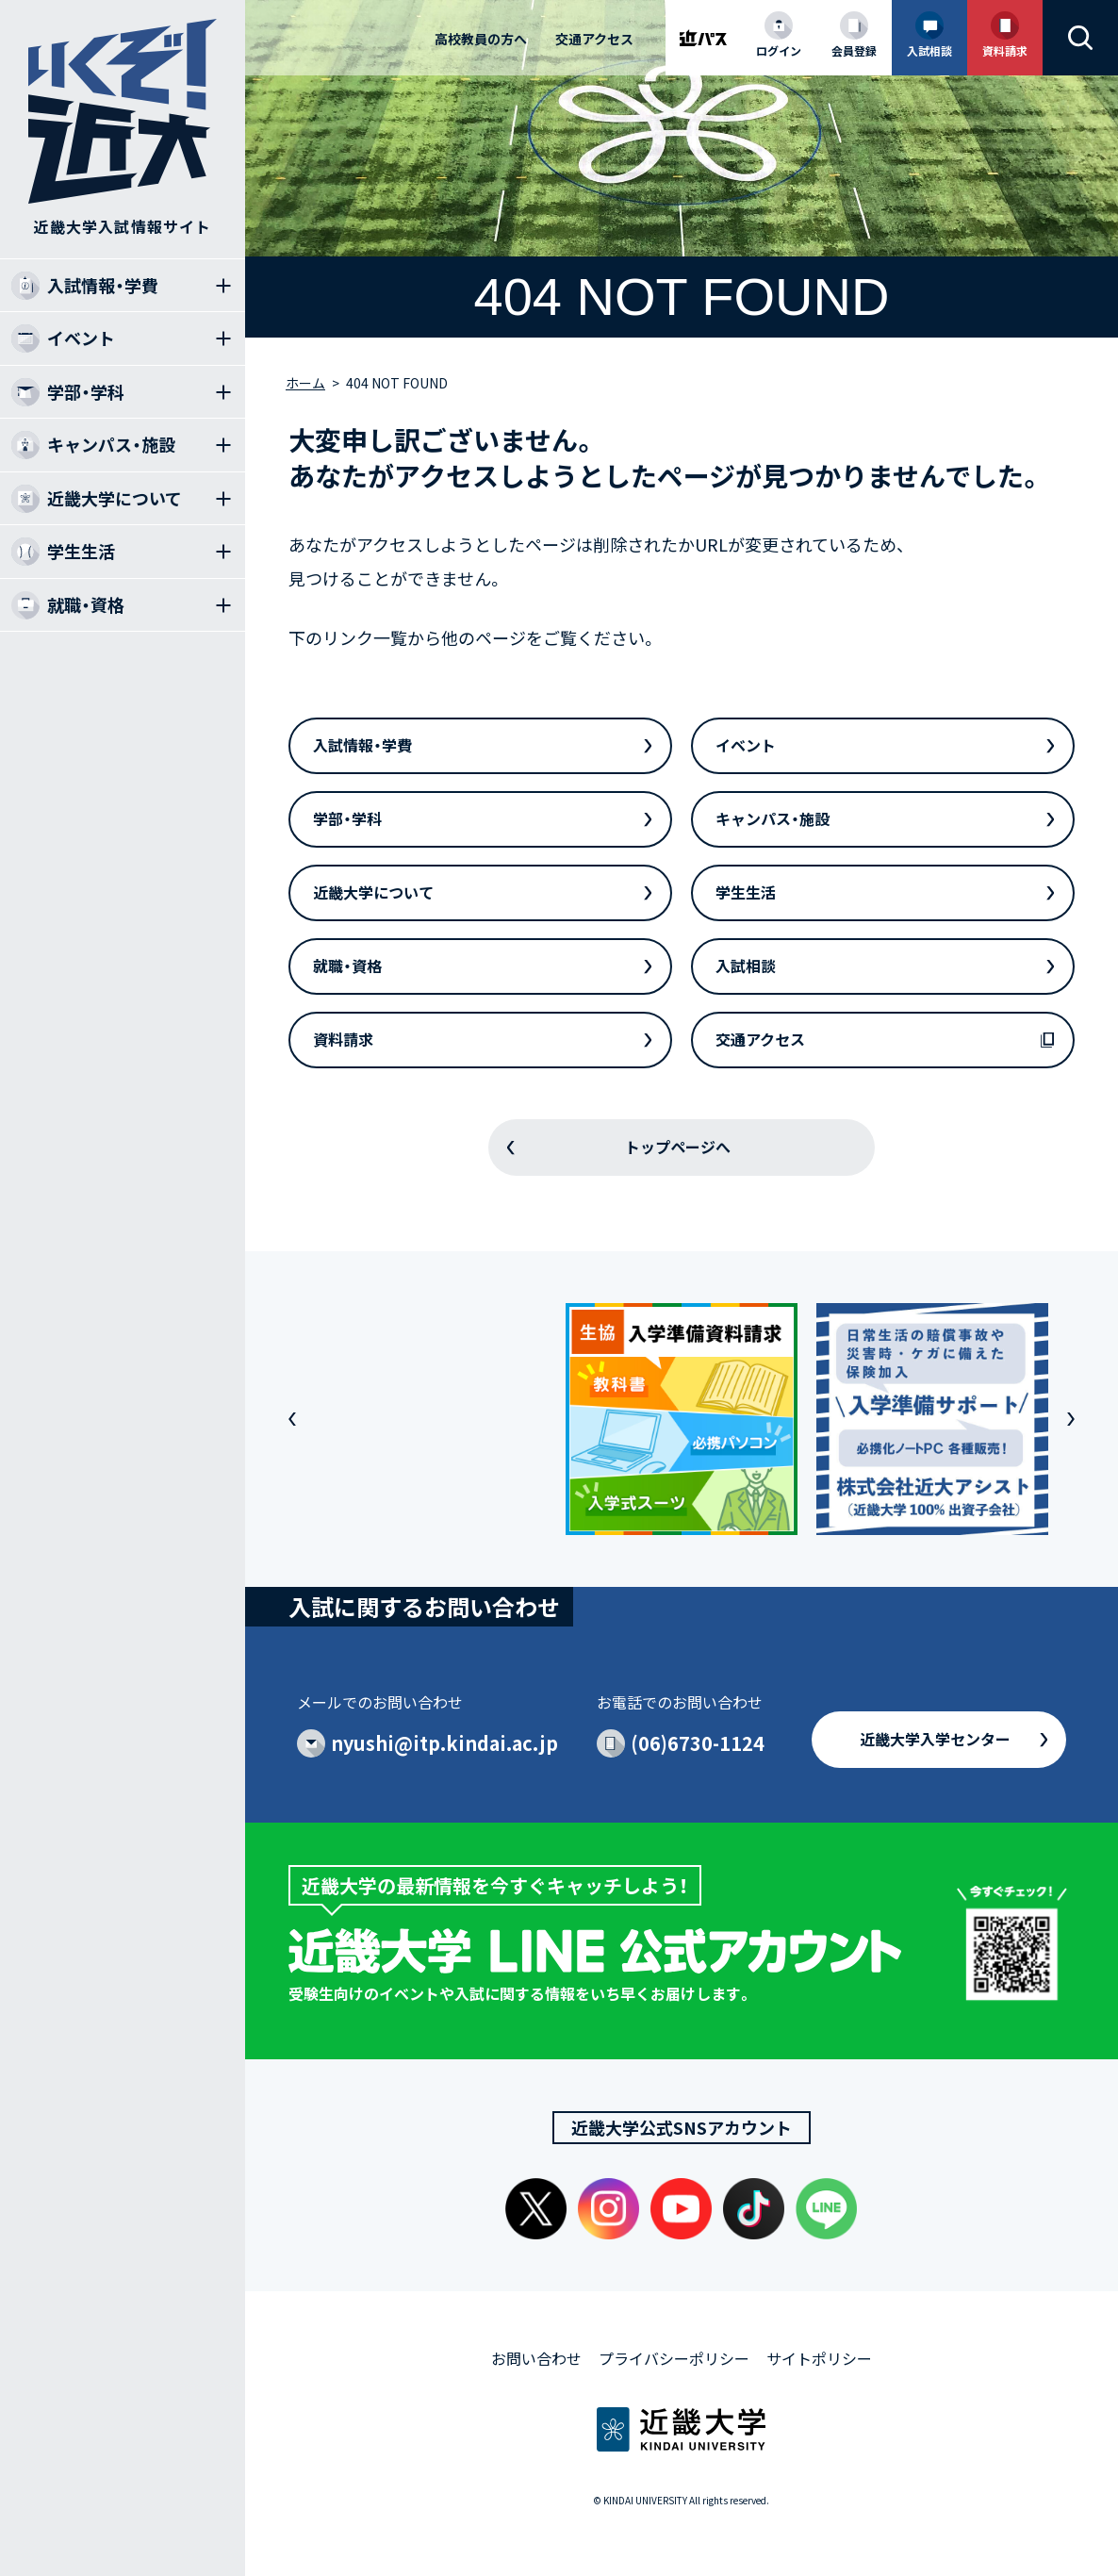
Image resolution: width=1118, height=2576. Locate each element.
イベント (745, 745)
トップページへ (678, 1146)
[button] (292, 1419)
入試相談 (745, 965)
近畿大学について (373, 892)
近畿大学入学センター (935, 1738)
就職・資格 (347, 965)
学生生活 (745, 892)
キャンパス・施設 (772, 818)
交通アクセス (594, 38)
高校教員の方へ (481, 38)
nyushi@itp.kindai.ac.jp (444, 1743)
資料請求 (343, 1039)
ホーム (305, 382)
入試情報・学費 (362, 745)
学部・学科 (347, 818)
